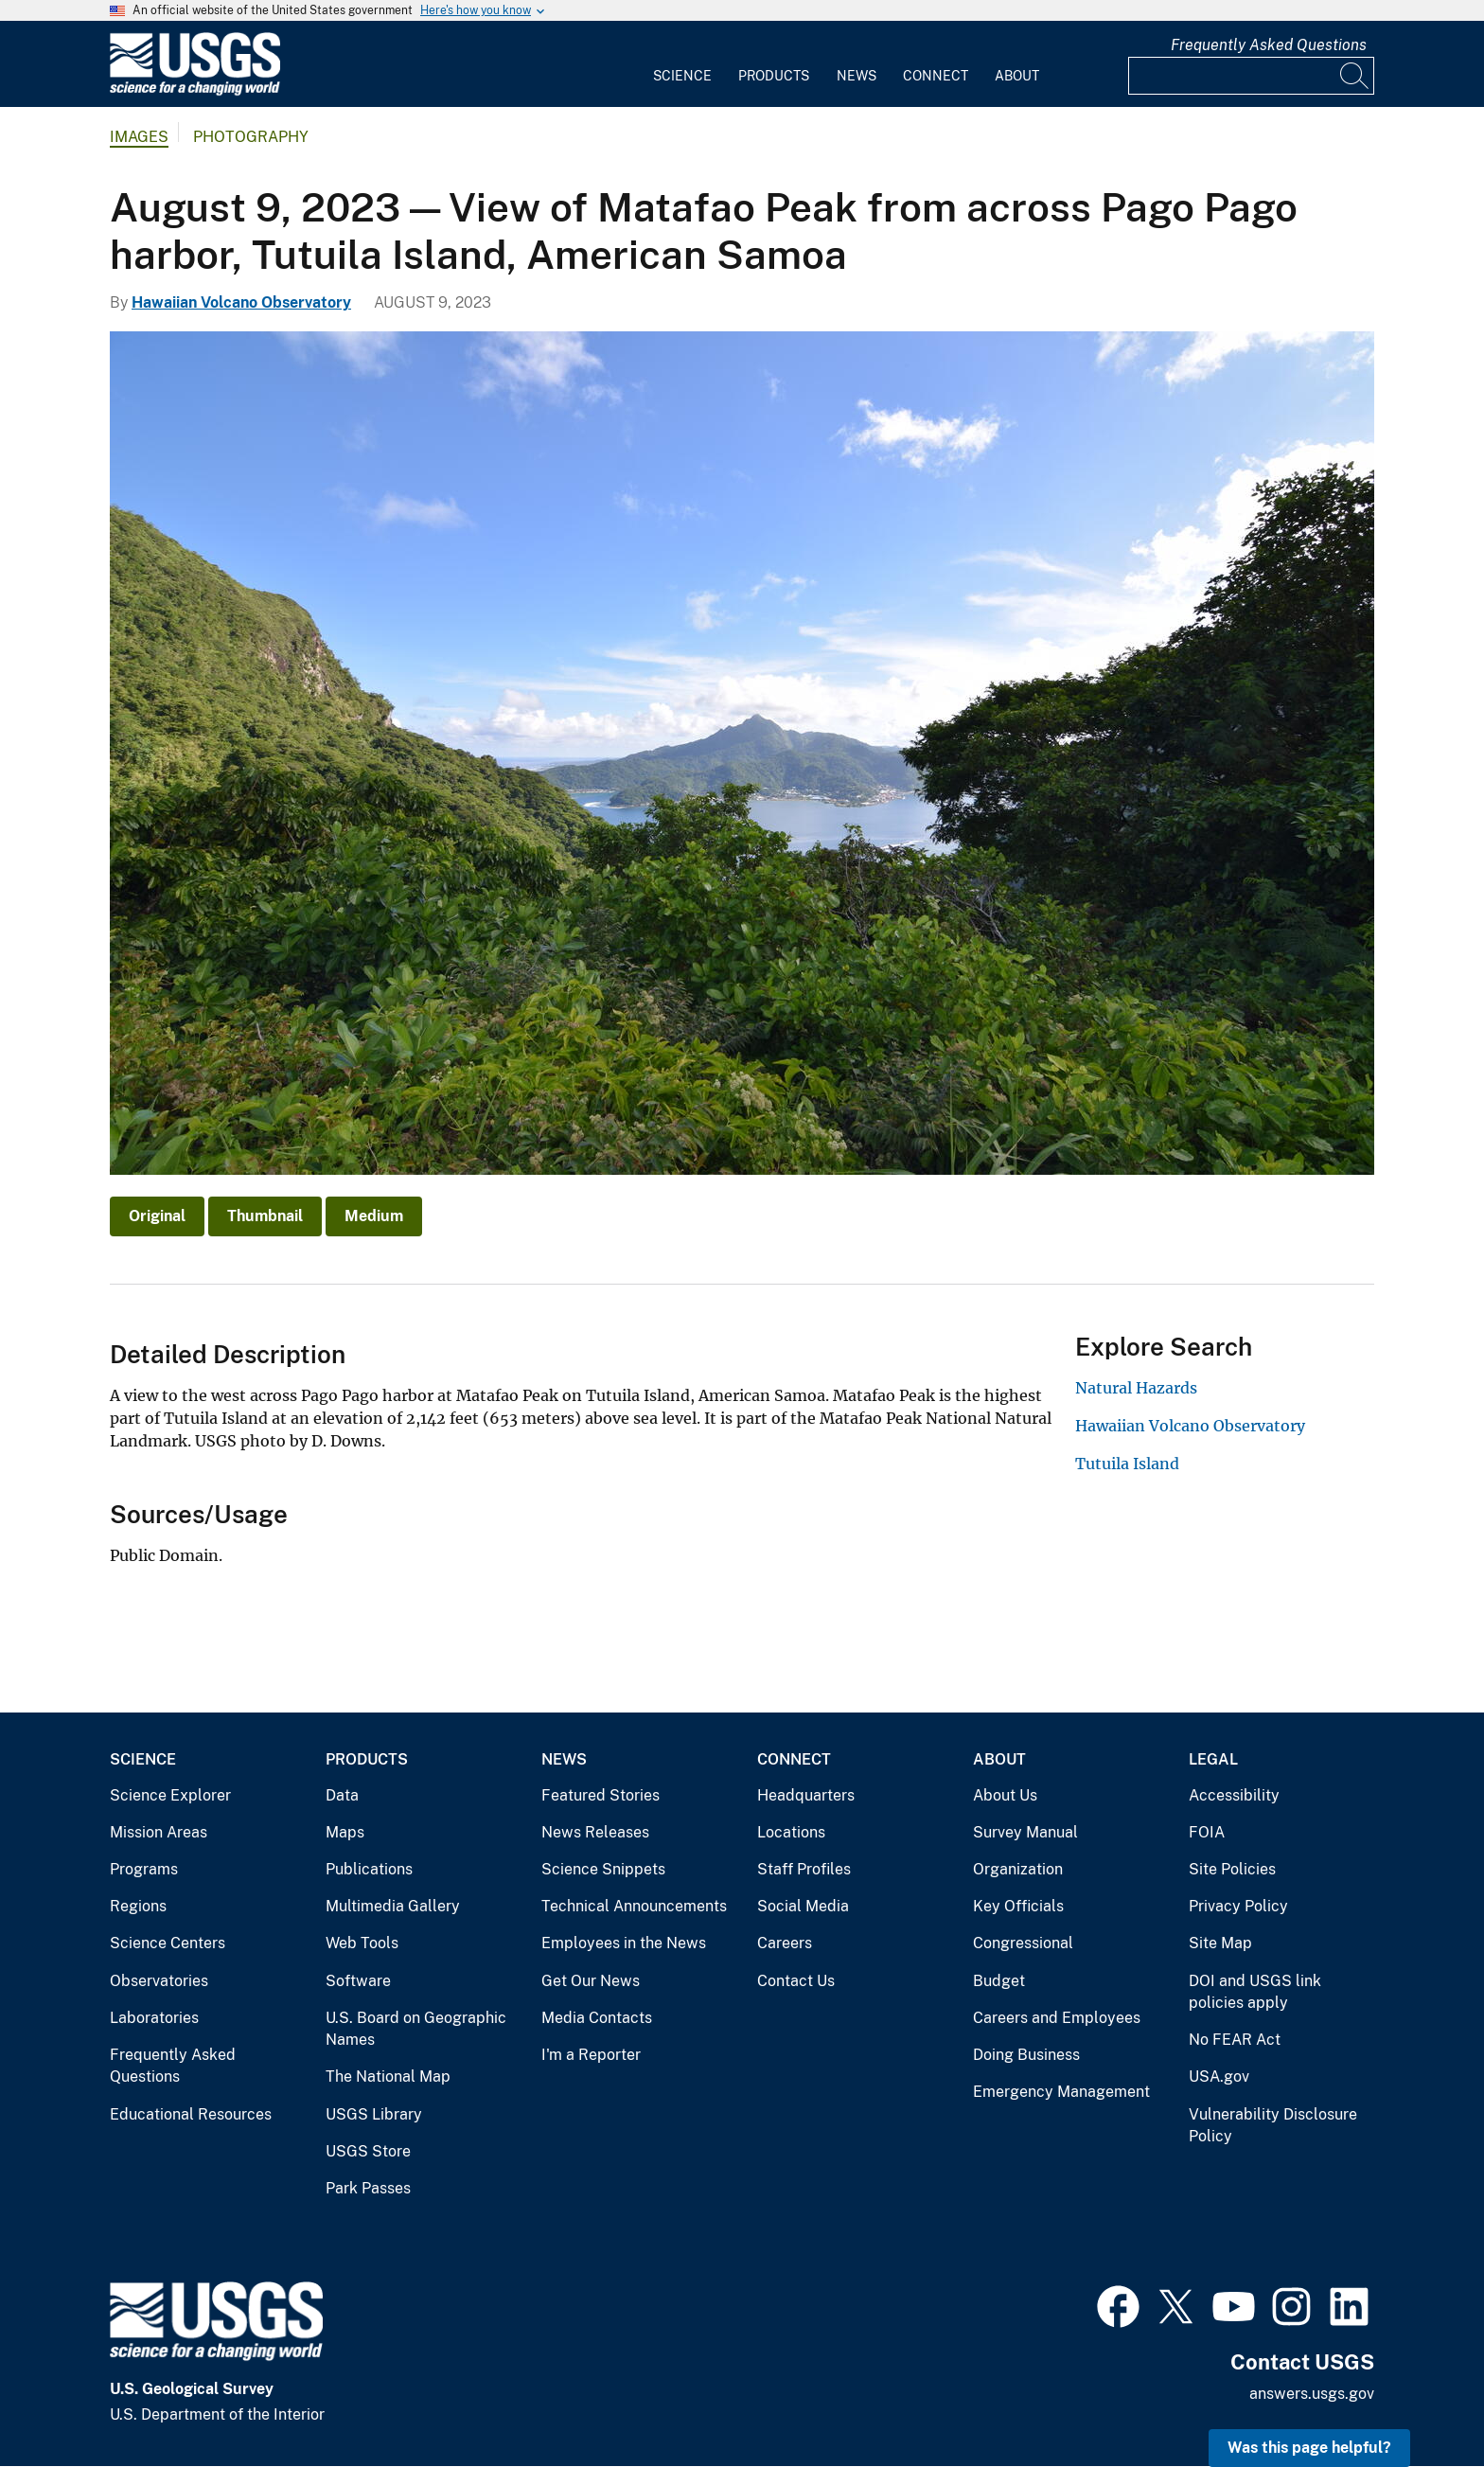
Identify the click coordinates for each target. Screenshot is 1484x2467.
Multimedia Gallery (393, 1906)
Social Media (803, 1906)
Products (773, 75)
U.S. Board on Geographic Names (416, 2029)
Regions (138, 1906)
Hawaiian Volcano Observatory (241, 302)
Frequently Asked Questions (1269, 45)
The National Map (388, 2076)
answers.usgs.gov (1311, 2394)
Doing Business (1026, 2055)
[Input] (1251, 76)
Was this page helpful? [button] (1309, 2448)
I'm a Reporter (591, 2055)
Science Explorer (170, 1795)
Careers (784, 1943)
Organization (1018, 1869)
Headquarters (806, 1795)
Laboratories (154, 2018)
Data (342, 1795)
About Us (1005, 1795)
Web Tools (362, 1943)
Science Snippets (603, 1869)
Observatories (159, 1981)
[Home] (195, 91)
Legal (1213, 1759)
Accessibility (1234, 1795)
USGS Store (368, 2151)
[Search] (1355, 76)
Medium (373, 1216)
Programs (144, 1869)
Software (358, 1981)
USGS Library (374, 2114)
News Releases (595, 1832)
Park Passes (368, 2188)
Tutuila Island (1127, 1463)
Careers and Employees (1056, 2018)
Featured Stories (600, 1795)
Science (682, 75)
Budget (999, 1981)
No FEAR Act (1235, 2040)
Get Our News (590, 1981)
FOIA (1207, 1832)
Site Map (1220, 1943)
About (1017, 75)
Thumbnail (265, 1216)
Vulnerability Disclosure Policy (1273, 2125)
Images (139, 137)
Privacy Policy (1238, 1906)
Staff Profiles (804, 1869)
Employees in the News (623, 1943)
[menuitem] (682, 64)
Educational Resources (191, 2114)
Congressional (1023, 1943)
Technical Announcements (634, 1906)
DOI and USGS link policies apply (1255, 1992)
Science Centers (167, 1943)
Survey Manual (1025, 1832)
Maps (345, 1832)
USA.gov (1219, 2076)
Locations (791, 1832)
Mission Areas (158, 1832)
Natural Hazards (1136, 1387)
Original (157, 1216)
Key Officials (1018, 1906)
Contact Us (796, 1981)
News (856, 75)
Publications (369, 1869)
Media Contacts (596, 2018)
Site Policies (1232, 1869)
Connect (935, 75)
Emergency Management (1061, 2092)
